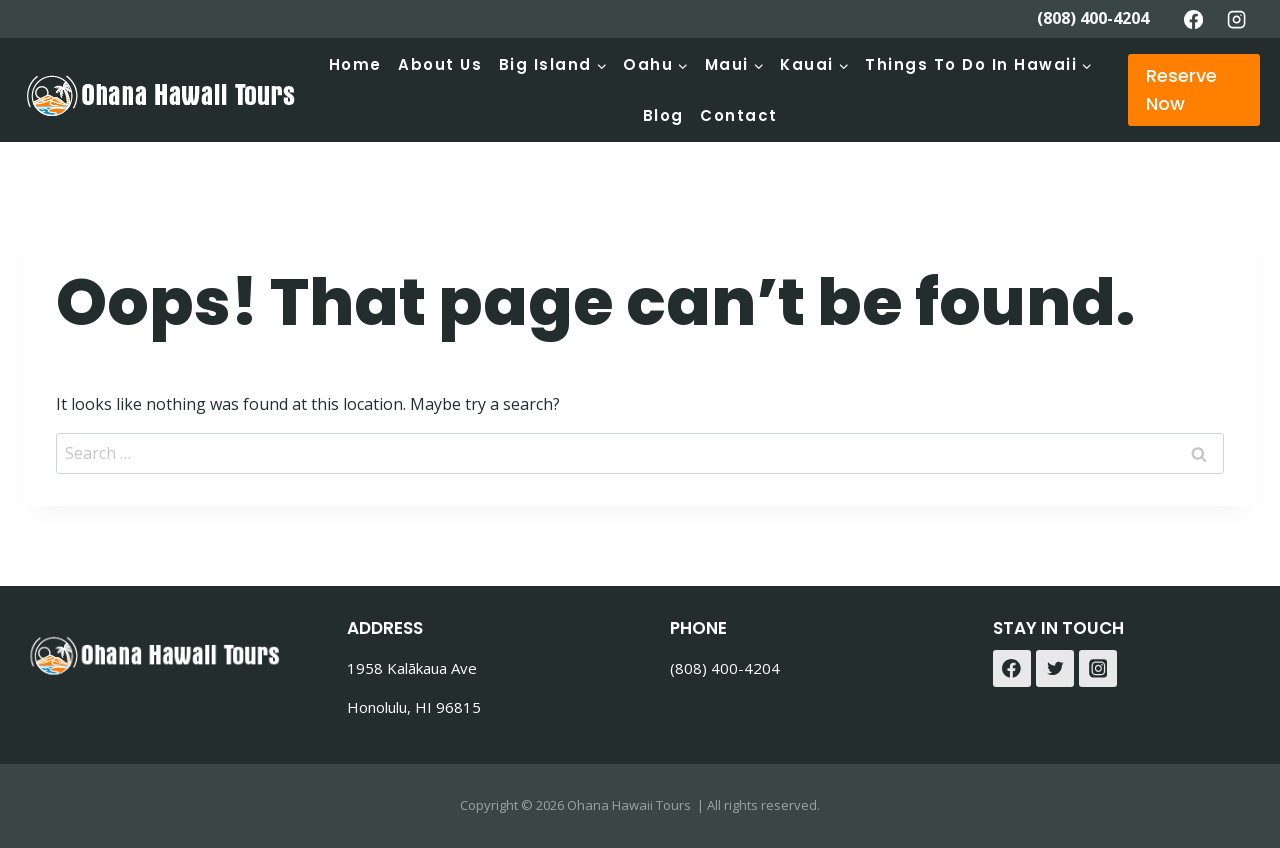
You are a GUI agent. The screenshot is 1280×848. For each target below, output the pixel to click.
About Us (440, 64)
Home (355, 64)
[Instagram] (1237, 19)
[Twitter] (1055, 669)
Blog (663, 115)
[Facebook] (1193, 19)
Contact (739, 115)
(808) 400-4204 (1093, 18)
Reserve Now (1181, 90)
